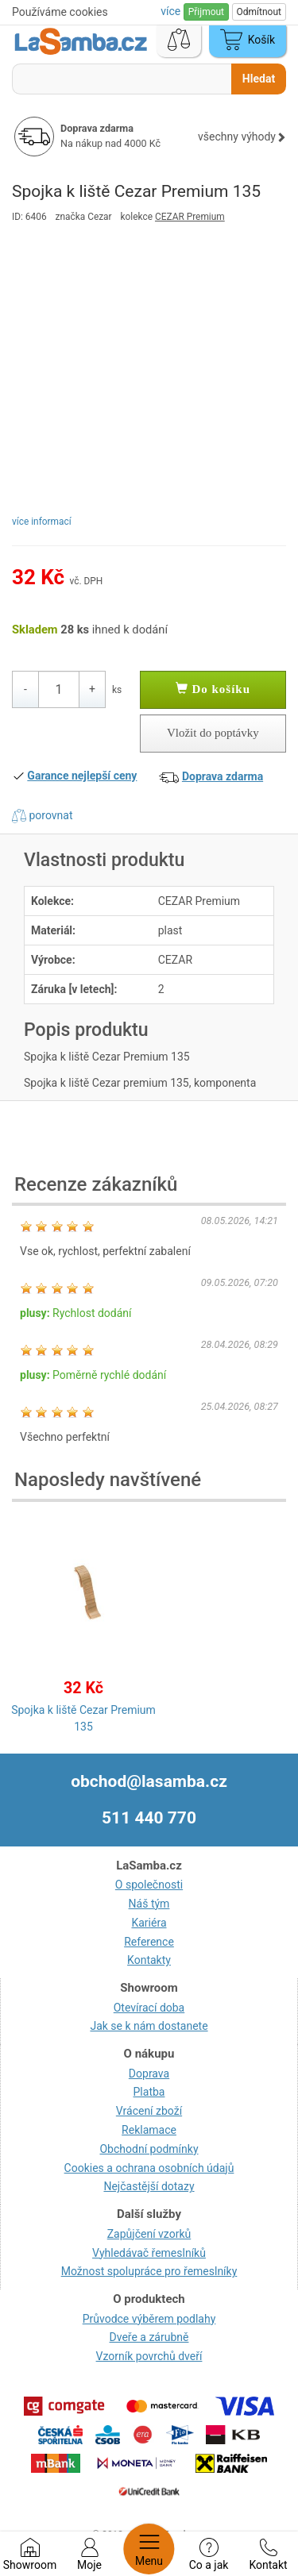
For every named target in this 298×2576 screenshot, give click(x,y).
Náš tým (149, 1903)
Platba (149, 2091)
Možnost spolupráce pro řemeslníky (149, 2271)
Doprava (149, 2073)
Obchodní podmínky (148, 2149)
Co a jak (209, 2554)
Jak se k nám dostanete (148, 2026)
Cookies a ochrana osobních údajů (149, 2168)
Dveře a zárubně (149, 2337)
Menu (149, 2549)
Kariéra (148, 1922)
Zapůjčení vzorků (149, 2234)
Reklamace (149, 2130)
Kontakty (149, 1960)
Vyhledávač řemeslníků (149, 2253)
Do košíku (213, 689)
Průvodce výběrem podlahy (149, 2318)
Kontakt (268, 2554)
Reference (149, 1941)
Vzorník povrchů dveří (149, 2356)
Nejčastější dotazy (148, 2186)
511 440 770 (149, 1817)
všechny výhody (242, 136)
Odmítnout (259, 11)
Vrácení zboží (149, 2110)
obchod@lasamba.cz (149, 1781)
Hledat (258, 78)
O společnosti (149, 1884)
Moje (89, 2554)
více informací (42, 521)
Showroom (29, 2554)
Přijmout (206, 11)
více (172, 11)
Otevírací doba (149, 2007)
